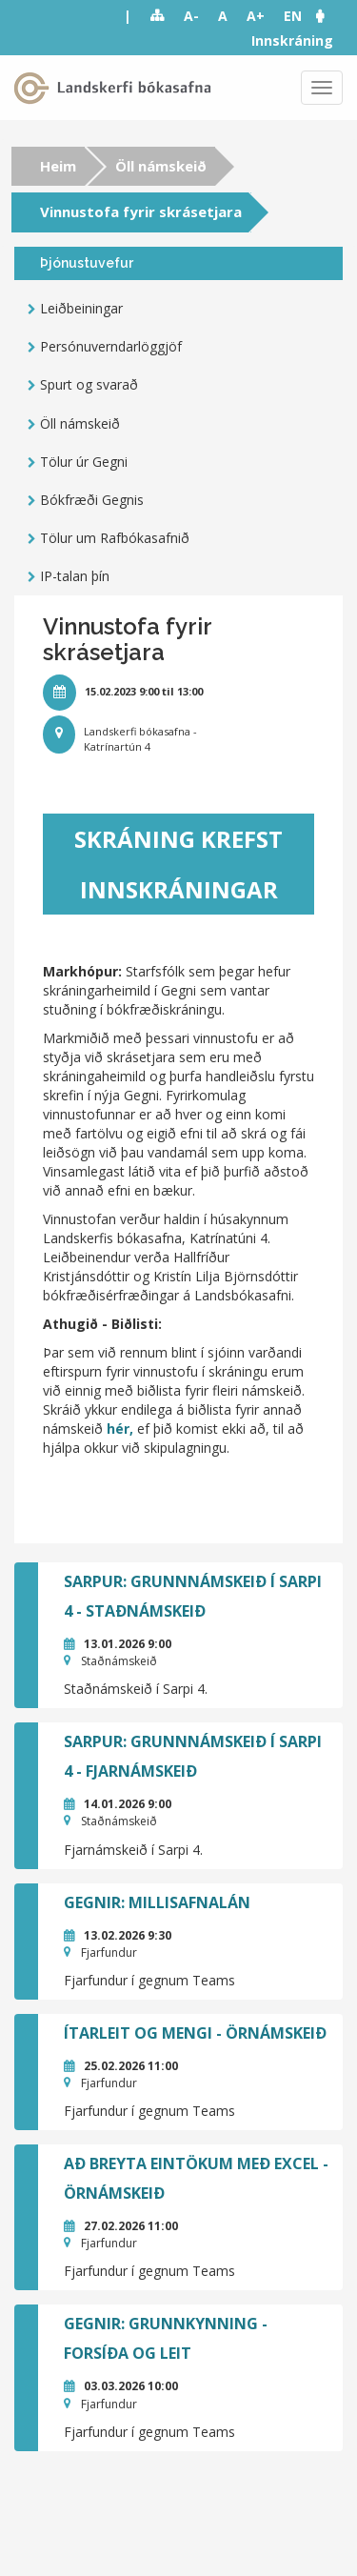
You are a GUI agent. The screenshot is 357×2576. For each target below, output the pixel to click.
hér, (122, 1428)
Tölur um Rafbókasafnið (114, 538)
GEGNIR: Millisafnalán (157, 1902)
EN (293, 16)
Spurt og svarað (89, 384)
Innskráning (292, 40)
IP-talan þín (74, 576)
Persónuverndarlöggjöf (111, 346)
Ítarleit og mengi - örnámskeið (195, 2033)
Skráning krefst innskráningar (178, 864)
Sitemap (157, 16)
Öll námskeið (161, 165)
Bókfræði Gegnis (92, 500)
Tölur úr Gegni (84, 462)
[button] (329, 16)
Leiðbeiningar (81, 308)
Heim (58, 165)
